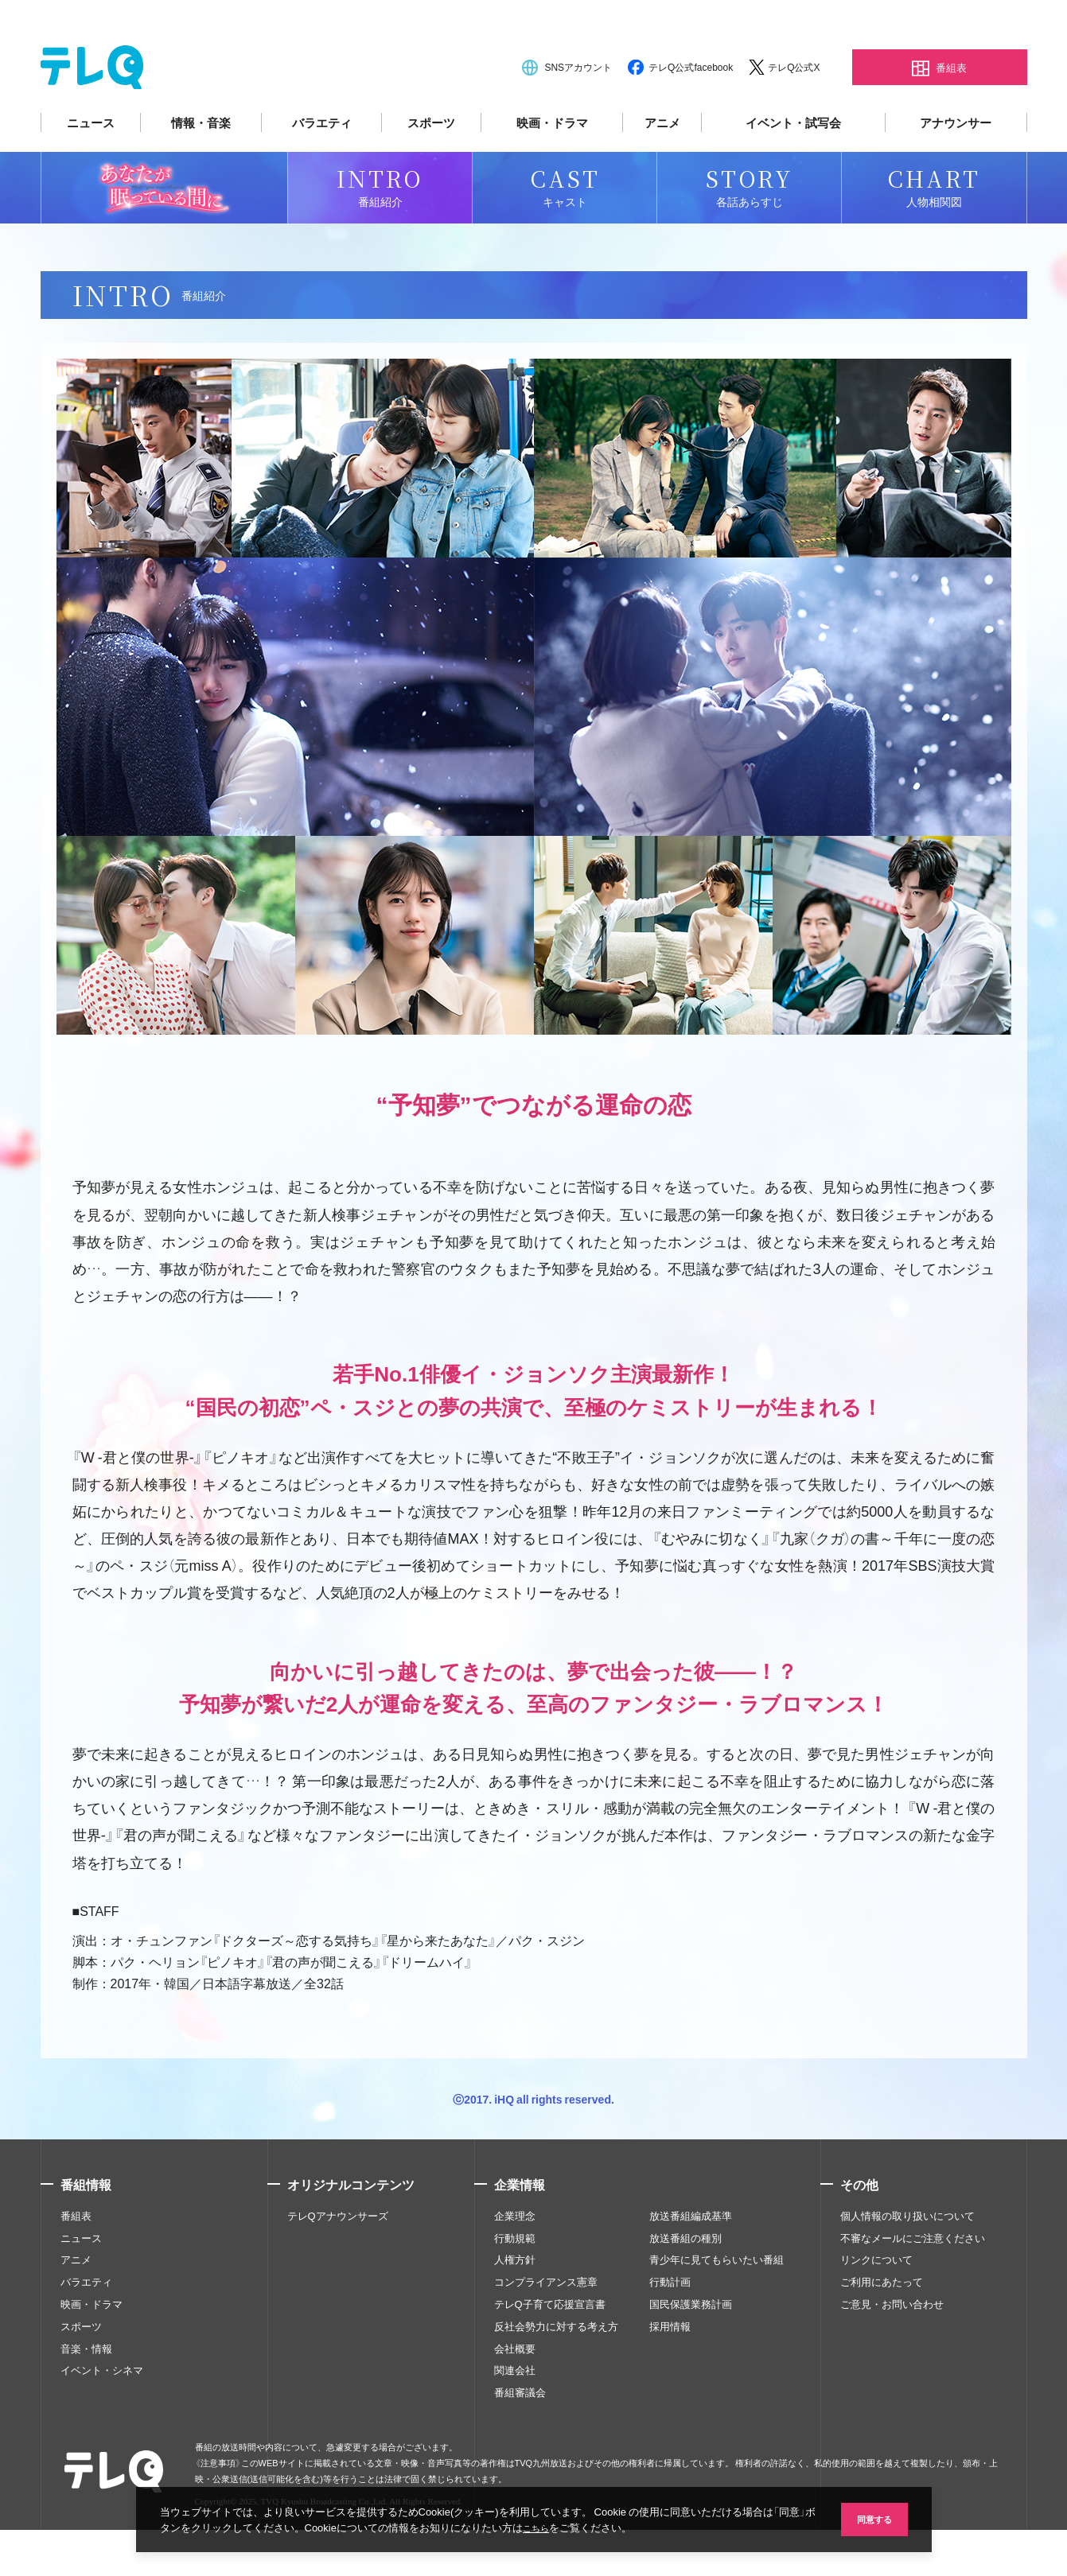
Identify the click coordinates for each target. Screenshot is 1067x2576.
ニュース (91, 168)
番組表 (76, 2262)
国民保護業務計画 (690, 2350)
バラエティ (322, 168)
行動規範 (514, 2283)
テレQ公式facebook (690, 113)
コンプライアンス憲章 (546, 2328)
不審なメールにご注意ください (912, 2283)
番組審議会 (520, 2438)
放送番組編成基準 (690, 2262)
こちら (564, 2526)
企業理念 (514, 2262)
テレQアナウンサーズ (337, 2262)
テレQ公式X (794, 113)
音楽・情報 (86, 2394)
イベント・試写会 (793, 168)
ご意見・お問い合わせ (892, 2350)
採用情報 (670, 2371)
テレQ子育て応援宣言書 (550, 2350)
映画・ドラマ (552, 168)
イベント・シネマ (101, 2416)
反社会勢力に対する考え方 (556, 2371)
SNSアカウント (578, 113)
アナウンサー (955, 168)
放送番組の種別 (685, 2283)
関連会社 (514, 2416)
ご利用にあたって (881, 2328)
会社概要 (514, 2394)
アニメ (662, 168)
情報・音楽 (201, 168)
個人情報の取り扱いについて (907, 2262)
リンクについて (876, 2305)
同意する (868, 2517)
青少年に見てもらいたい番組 (716, 2305)
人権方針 (514, 2305)
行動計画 (670, 2328)
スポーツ (431, 168)
